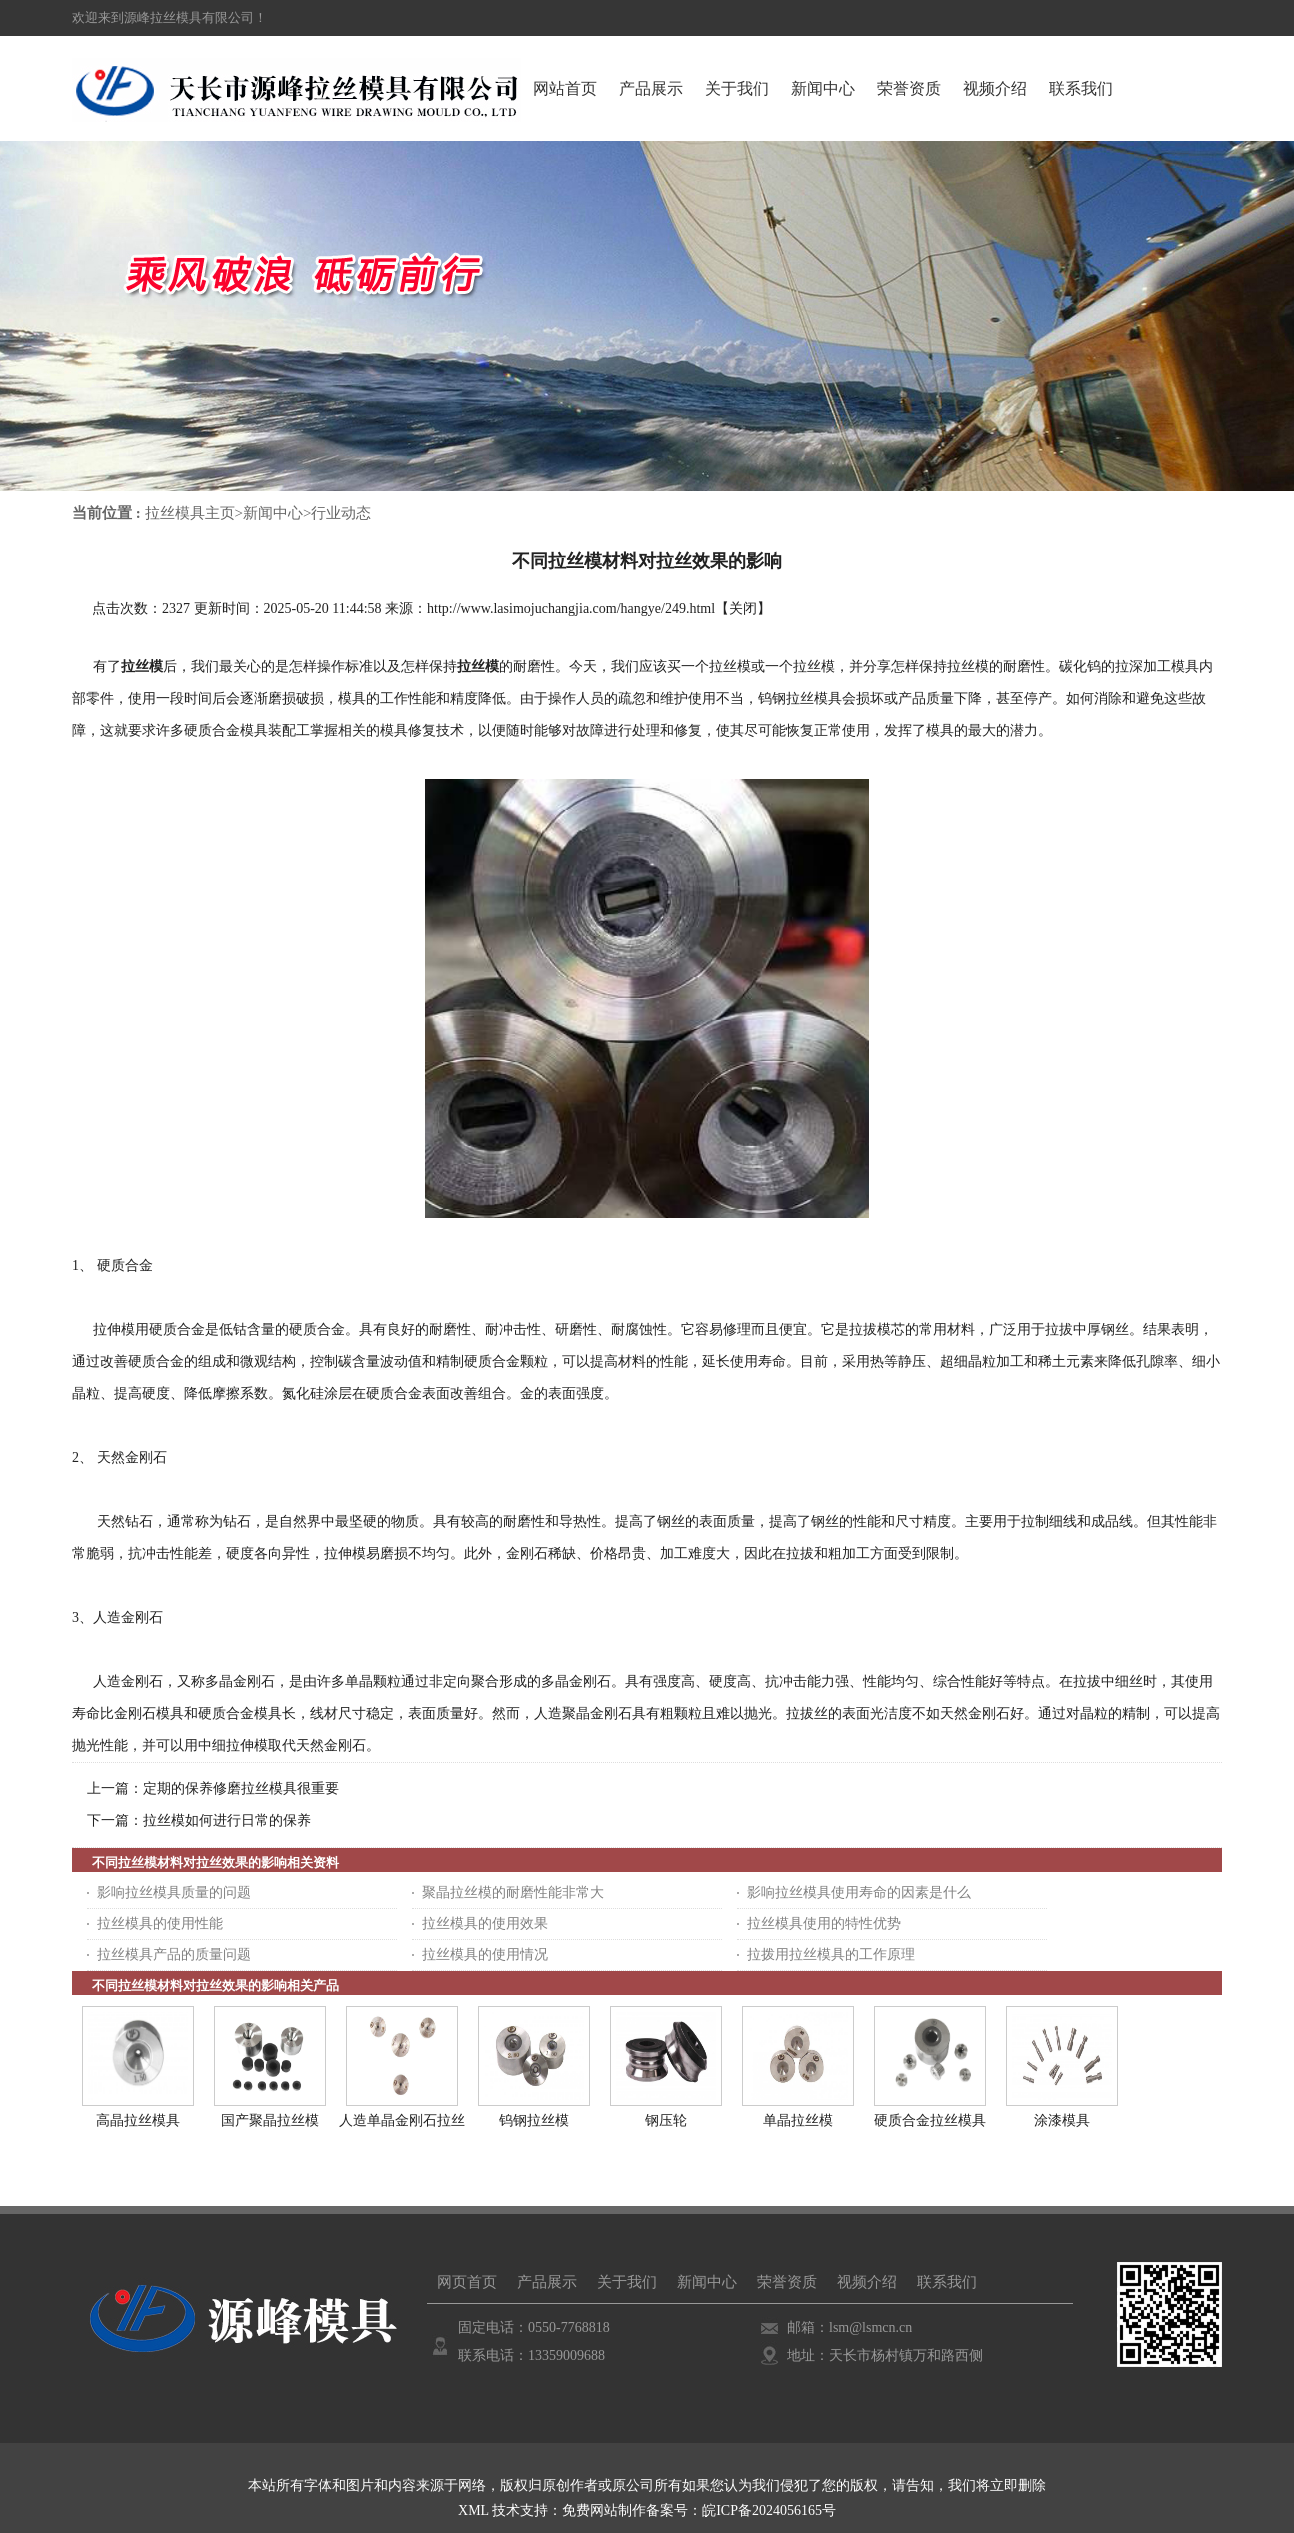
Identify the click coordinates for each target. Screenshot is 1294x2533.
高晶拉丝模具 (138, 2120)
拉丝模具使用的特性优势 (824, 1923)
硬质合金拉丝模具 (930, 2120)
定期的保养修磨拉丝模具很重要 (241, 1788)
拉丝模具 (814, 698)
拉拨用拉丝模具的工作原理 (831, 1954)
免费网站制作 (604, 2510)
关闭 (743, 608)
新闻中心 (273, 513)
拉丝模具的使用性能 (160, 1923)
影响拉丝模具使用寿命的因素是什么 (859, 1892)
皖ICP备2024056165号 (769, 2510)
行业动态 (341, 513)
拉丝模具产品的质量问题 (174, 1954)
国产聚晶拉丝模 (270, 2120)
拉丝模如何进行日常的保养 (227, 1820)
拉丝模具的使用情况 (485, 1954)
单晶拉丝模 (798, 2120)
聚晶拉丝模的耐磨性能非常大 (513, 1892)
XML (473, 2510)
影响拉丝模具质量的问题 (174, 1892)
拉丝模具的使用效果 (485, 1923)
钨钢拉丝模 (534, 2120)
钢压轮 (666, 2120)
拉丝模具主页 (190, 513)
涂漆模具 (1062, 2120)
